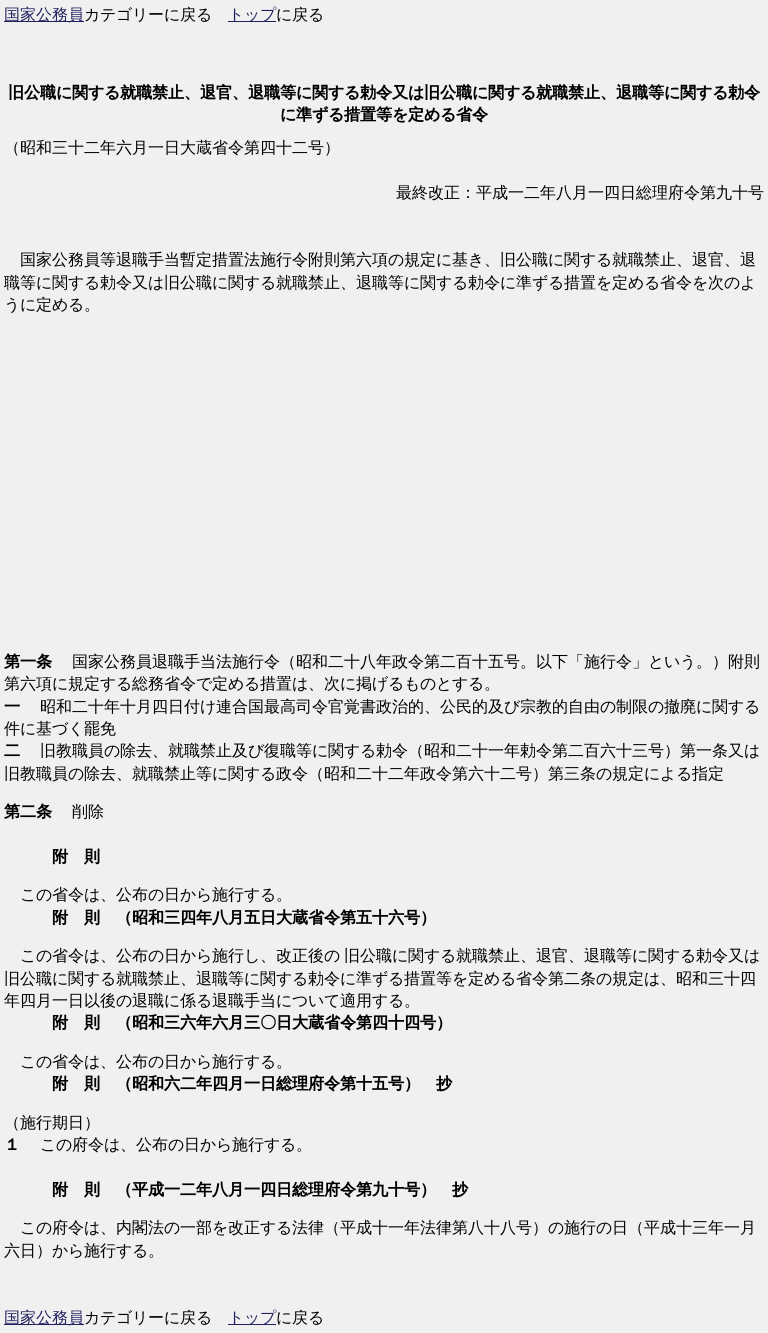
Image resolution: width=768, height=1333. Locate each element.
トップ (252, 14)
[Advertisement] (384, 495)
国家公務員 (44, 14)
